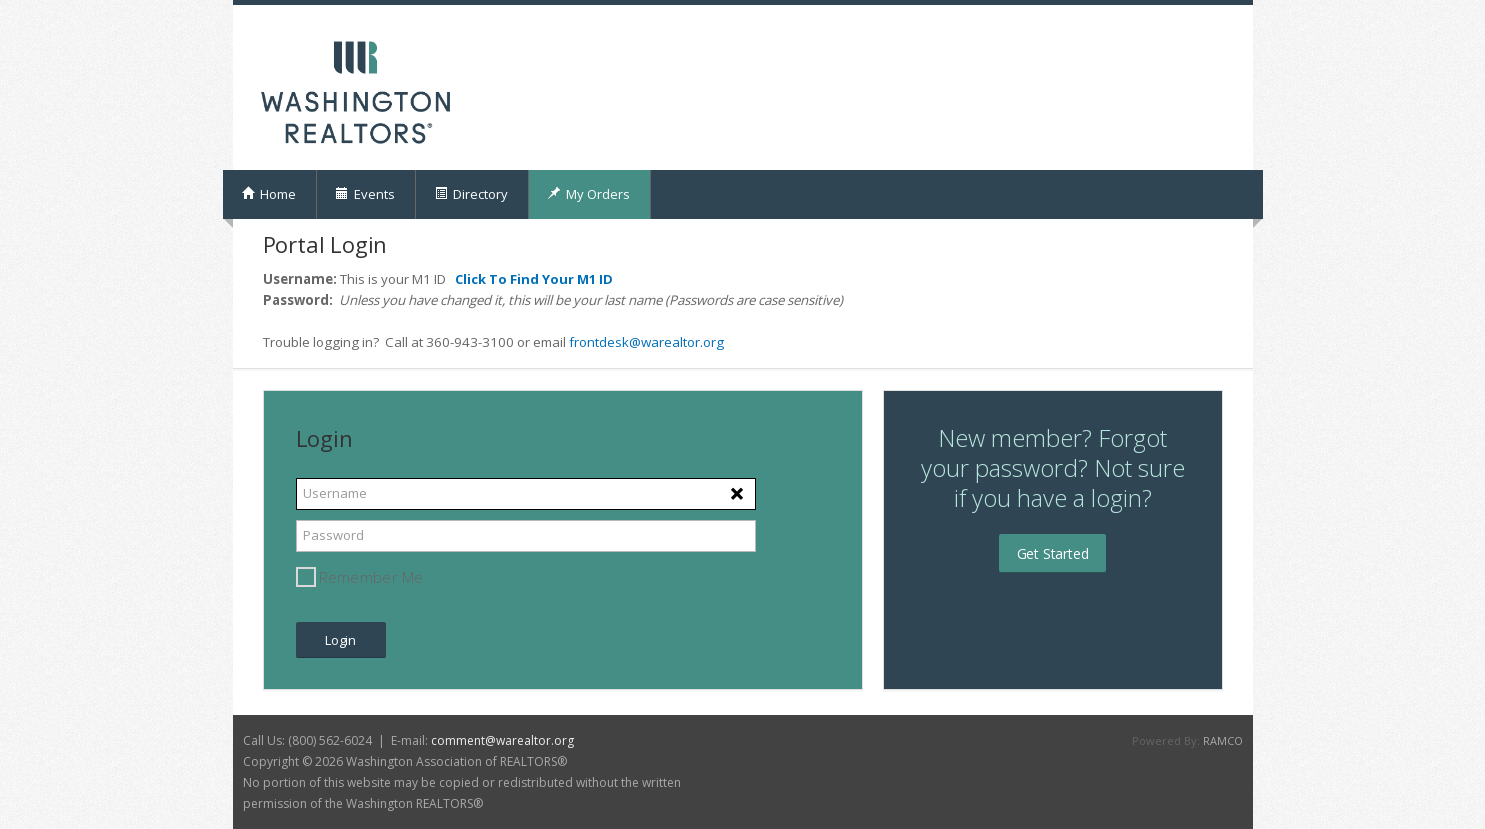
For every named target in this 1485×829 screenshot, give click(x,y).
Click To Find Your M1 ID (534, 279)
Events (365, 194)
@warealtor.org (676, 342)
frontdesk (599, 342)
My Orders (588, 194)
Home (268, 194)
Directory (471, 194)
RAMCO (1223, 740)
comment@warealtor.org (502, 740)
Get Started (1053, 553)
